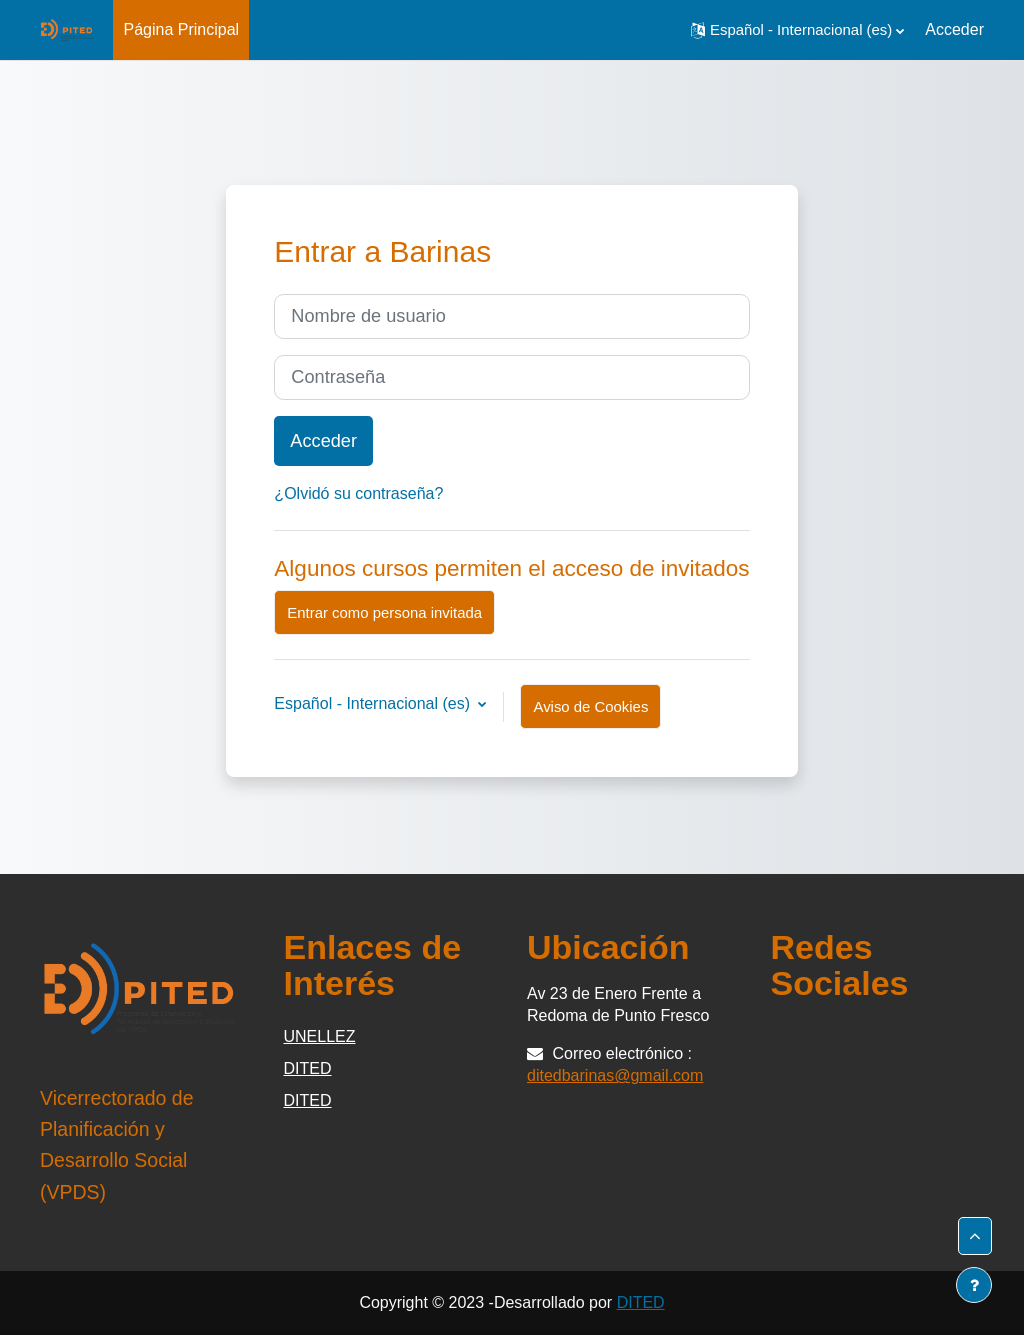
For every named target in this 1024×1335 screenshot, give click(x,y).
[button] (797, 30)
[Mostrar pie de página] (974, 1285)
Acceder (954, 29)
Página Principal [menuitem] (181, 29)
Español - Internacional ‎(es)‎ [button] (374, 703)
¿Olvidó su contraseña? (358, 493)
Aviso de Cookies (590, 706)
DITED (308, 1068)
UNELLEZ (320, 1036)
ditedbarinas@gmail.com (615, 1075)
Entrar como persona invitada (384, 612)
